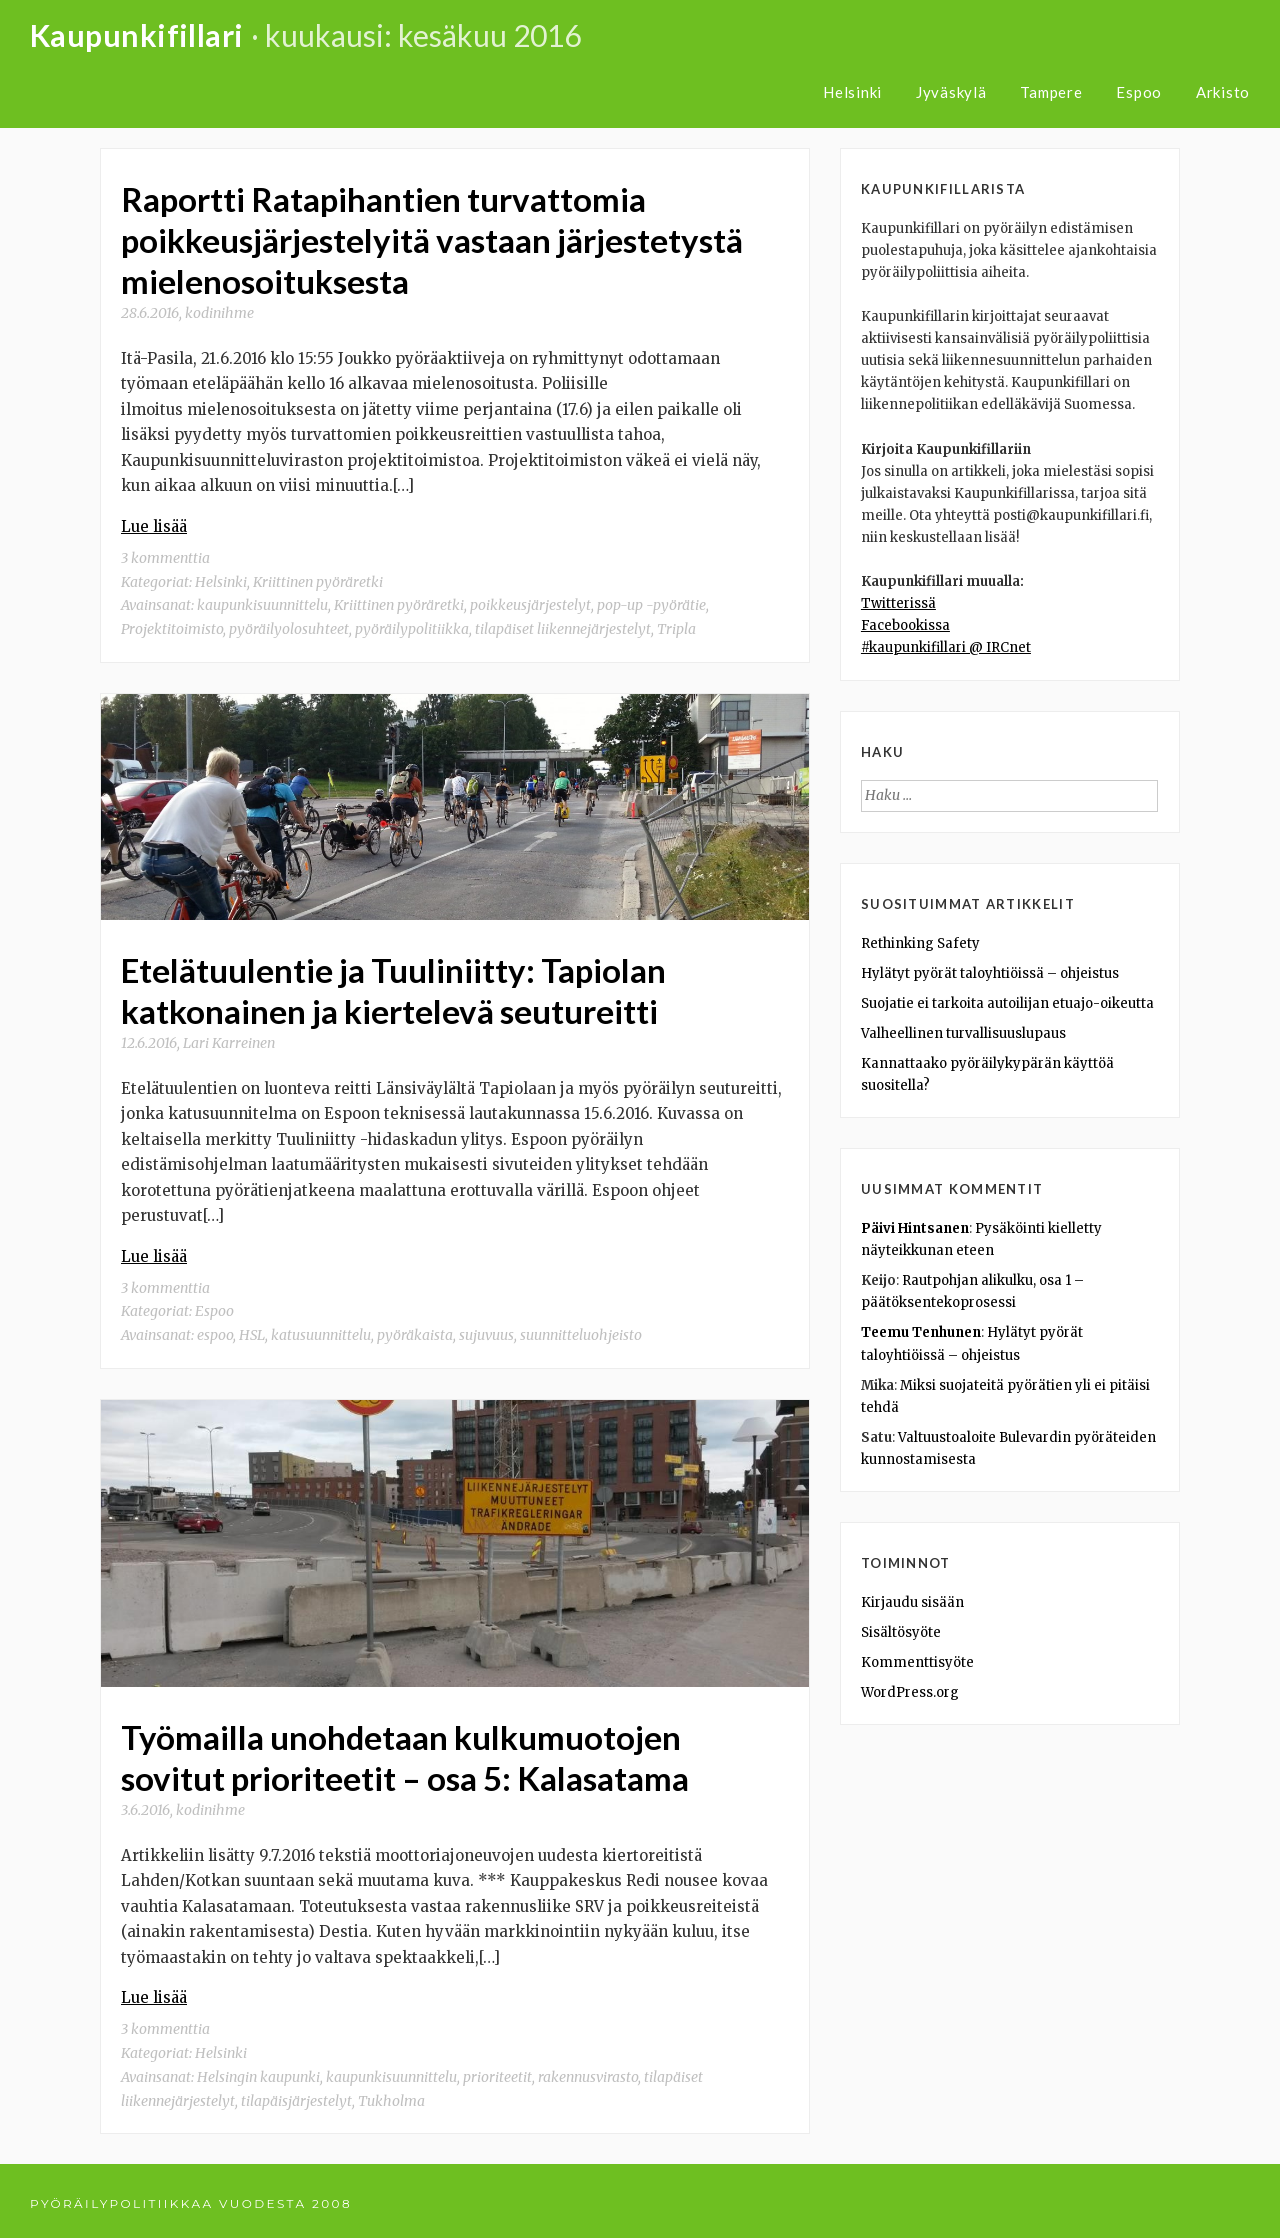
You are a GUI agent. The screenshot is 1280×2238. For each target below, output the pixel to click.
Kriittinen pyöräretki (318, 579)
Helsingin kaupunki (258, 2070)
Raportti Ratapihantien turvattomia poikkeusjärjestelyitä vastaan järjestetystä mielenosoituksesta (432, 239)
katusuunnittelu (321, 1330)
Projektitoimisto (172, 626)
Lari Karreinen (229, 1038)
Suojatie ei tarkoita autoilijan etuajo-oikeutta (1007, 1003)
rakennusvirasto (588, 2070)
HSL (252, 1330)
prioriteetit (497, 2070)
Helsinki (852, 92)
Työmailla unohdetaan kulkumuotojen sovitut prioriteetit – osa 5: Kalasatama (405, 1752)
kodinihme (219, 310)
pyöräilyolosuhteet (289, 626)
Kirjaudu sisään (912, 1602)
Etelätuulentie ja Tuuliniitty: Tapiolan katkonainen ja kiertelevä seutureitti (393, 987)
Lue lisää (154, 523)
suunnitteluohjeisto (581, 1330)
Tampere (1051, 92)
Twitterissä (898, 603)
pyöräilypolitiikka (412, 626)
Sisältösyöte (901, 1632)
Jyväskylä (951, 92)
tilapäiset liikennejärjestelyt (563, 626)
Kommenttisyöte (917, 1662)
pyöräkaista (415, 1330)
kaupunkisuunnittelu (262, 602)
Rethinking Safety (920, 943)
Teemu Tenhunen (921, 1332)
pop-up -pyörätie (651, 602)
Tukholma (391, 2094)
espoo (215, 1330)
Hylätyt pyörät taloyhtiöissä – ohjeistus (990, 973)
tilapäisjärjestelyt (296, 2094)
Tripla (676, 626)
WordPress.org (910, 1692)
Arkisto (1223, 92)
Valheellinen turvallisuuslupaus (963, 1033)
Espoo (1139, 92)
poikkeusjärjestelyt (530, 602)
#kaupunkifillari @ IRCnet (946, 647)
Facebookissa (905, 625)
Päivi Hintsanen (915, 1228)
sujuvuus (486, 1330)
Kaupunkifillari (137, 35)
